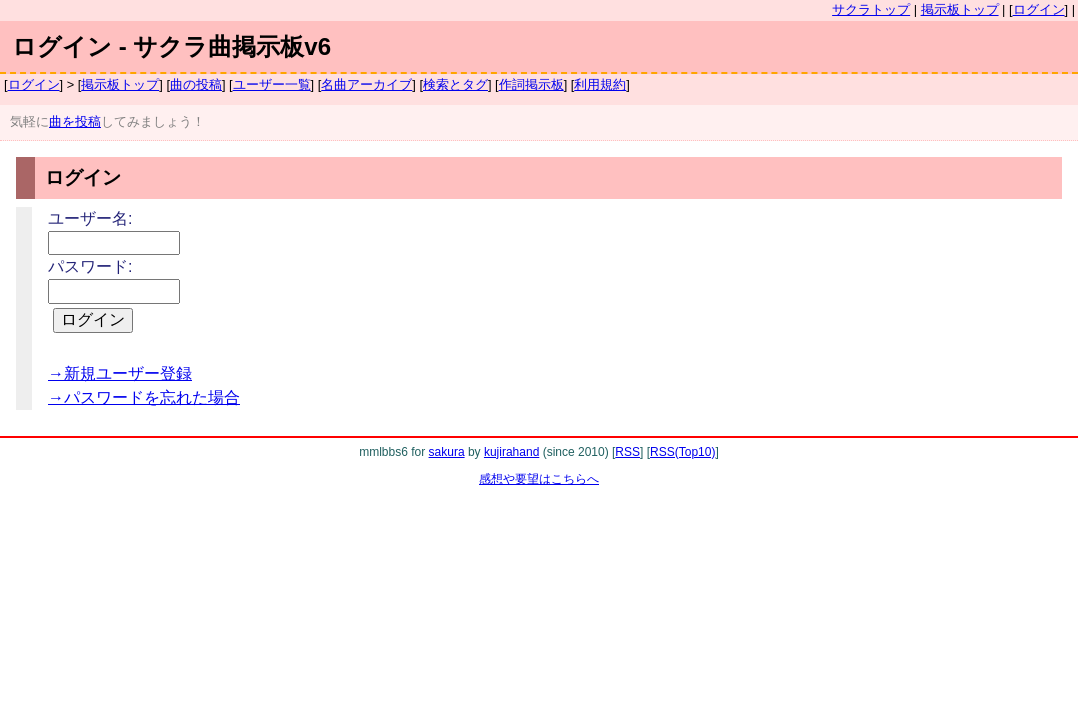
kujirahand (511, 452)
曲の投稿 (196, 84)
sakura (447, 452)
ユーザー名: (90, 218)
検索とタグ (455, 84)
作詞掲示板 (531, 84)
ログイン (1039, 9)
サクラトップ (871, 9)
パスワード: (90, 266)
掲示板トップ (960, 9)
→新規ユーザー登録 (120, 373)
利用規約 (600, 84)
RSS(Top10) (682, 452)
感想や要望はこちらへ (539, 479)
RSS (627, 452)
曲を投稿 (75, 121)
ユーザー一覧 (272, 84)
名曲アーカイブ (366, 84)
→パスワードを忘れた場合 (144, 397)
